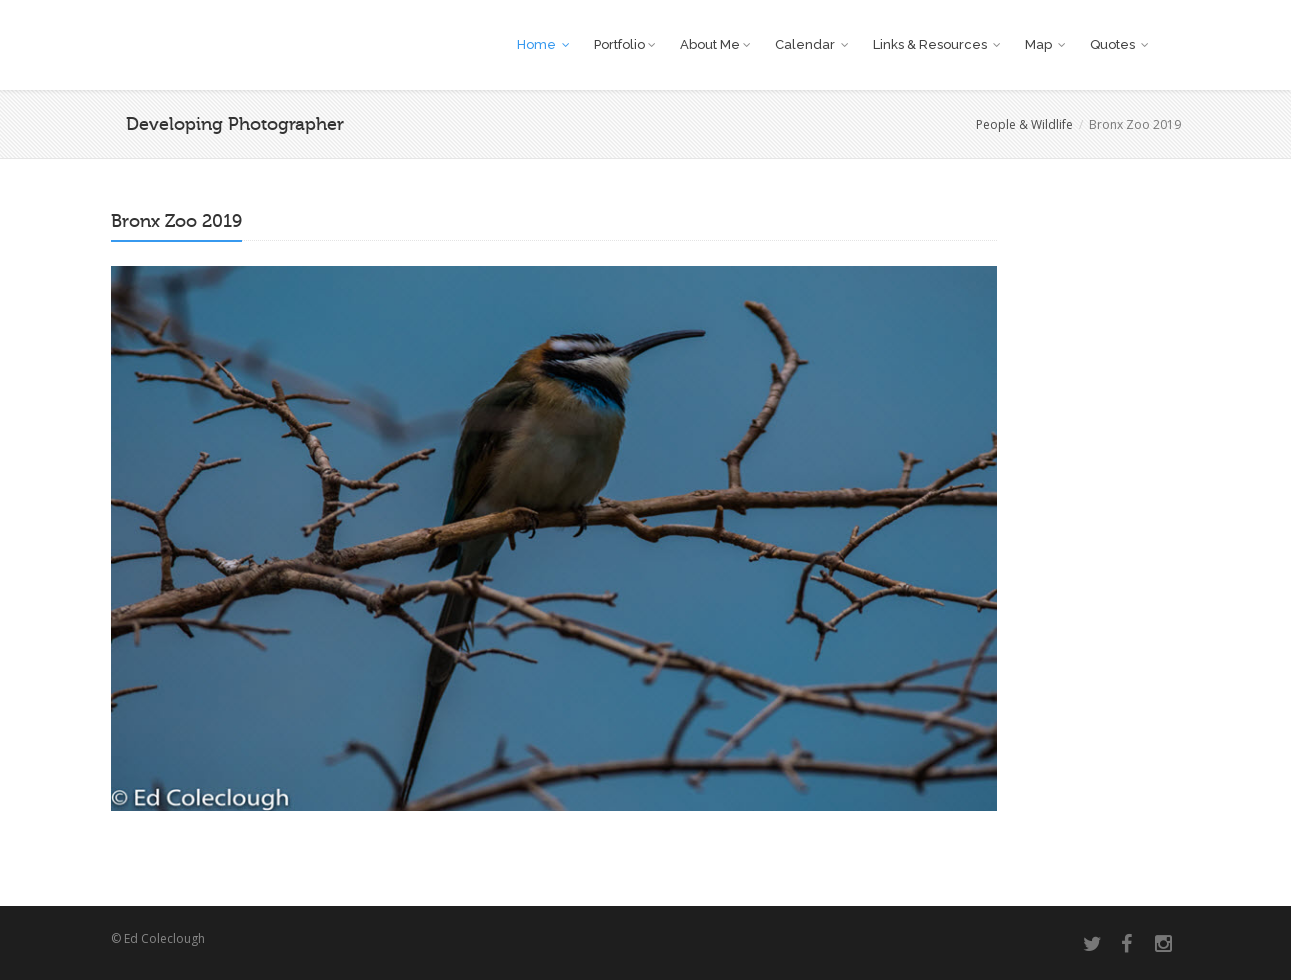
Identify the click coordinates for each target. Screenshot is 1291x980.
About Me (715, 44)
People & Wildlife (1024, 124)
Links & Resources (936, 44)
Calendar (811, 44)
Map (1045, 44)
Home (543, 44)
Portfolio (624, 44)
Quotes (1119, 44)
